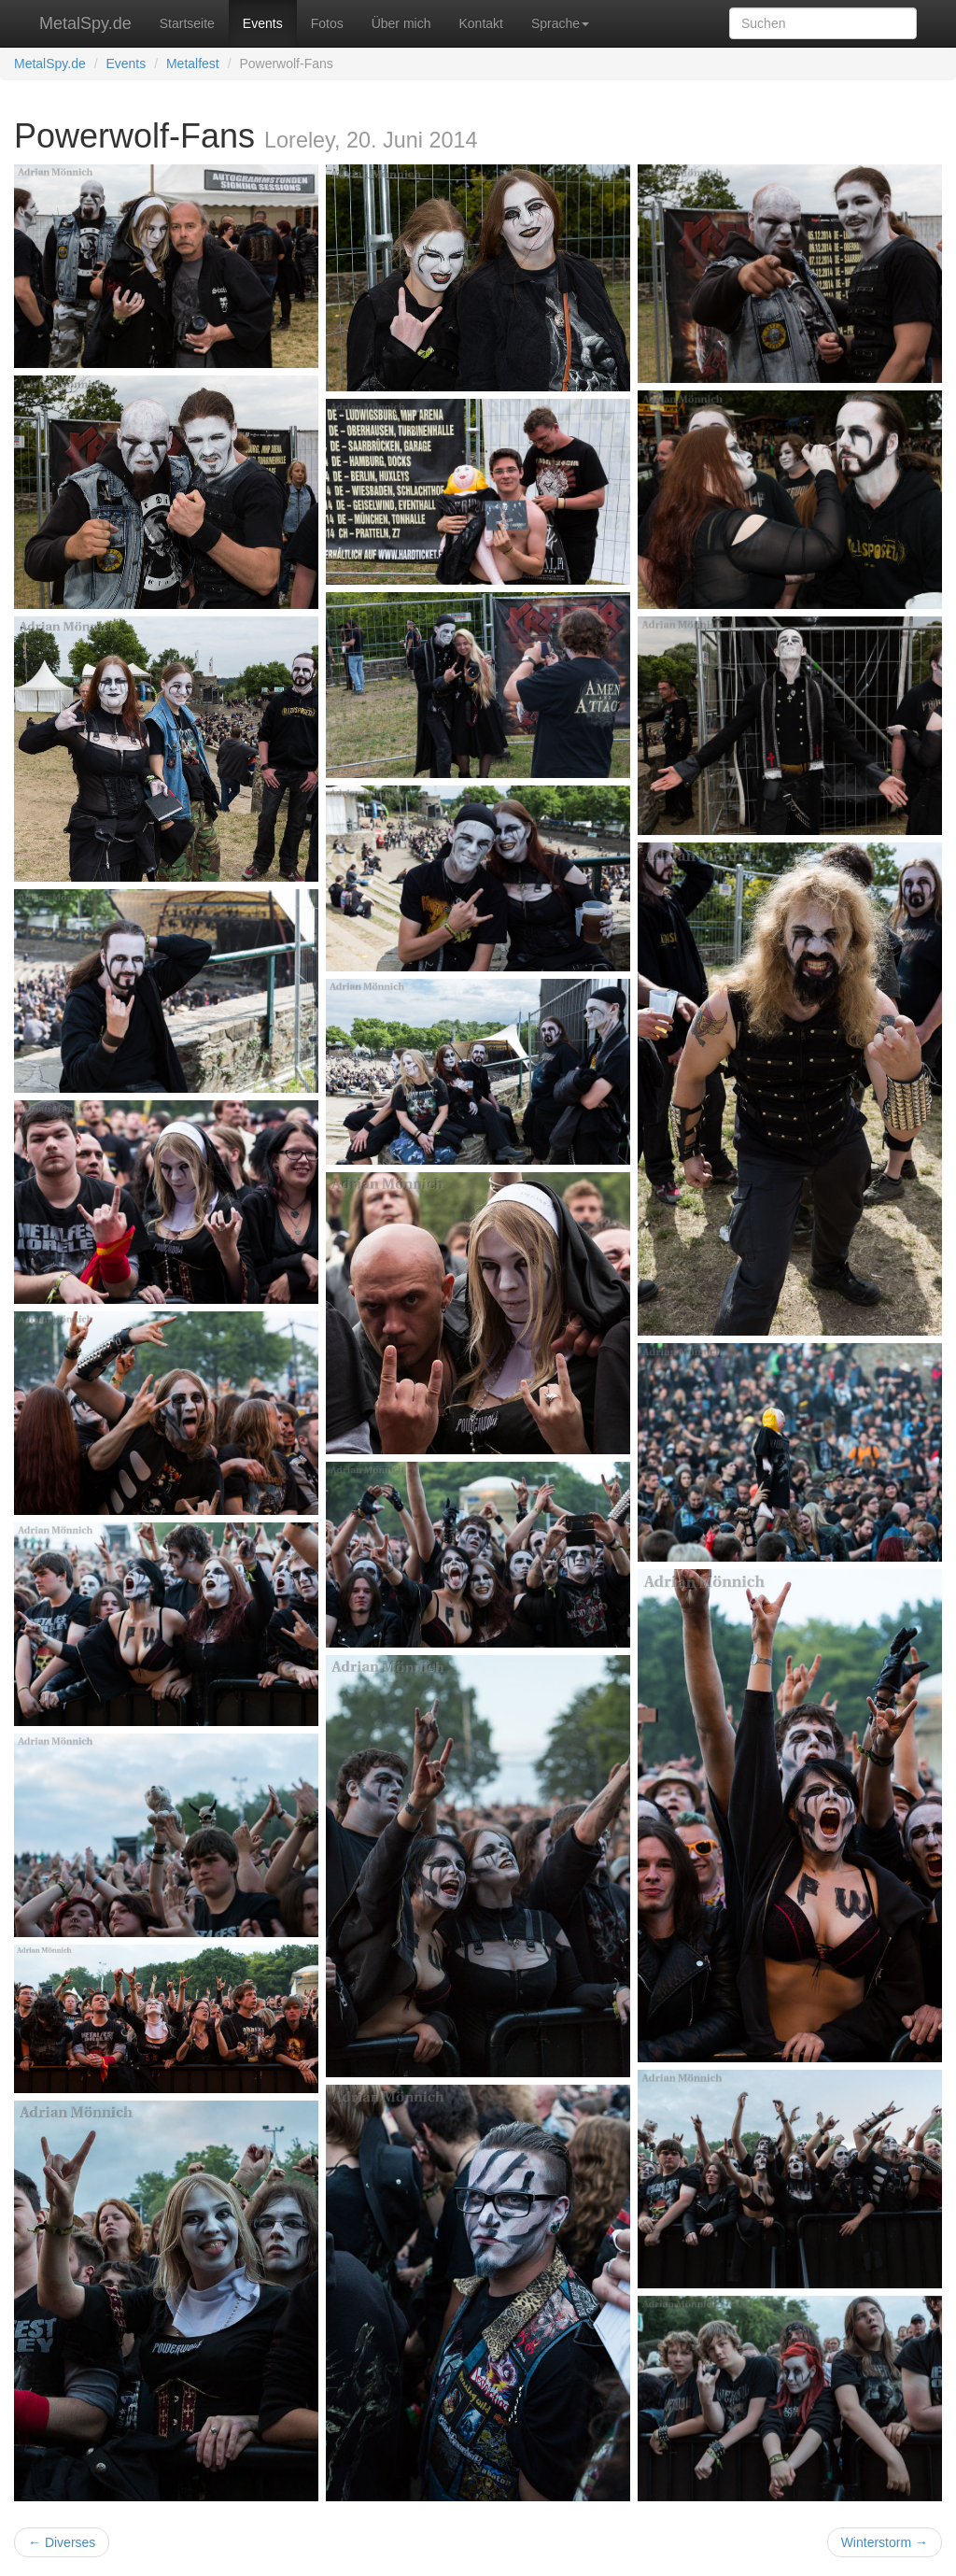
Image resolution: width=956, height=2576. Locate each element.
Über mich (401, 23)
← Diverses (61, 2542)
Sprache (560, 23)
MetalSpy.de (85, 23)
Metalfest (192, 63)
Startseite (187, 23)
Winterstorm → (884, 2542)
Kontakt (480, 23)
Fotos (327, 23)
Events (263, 23)
